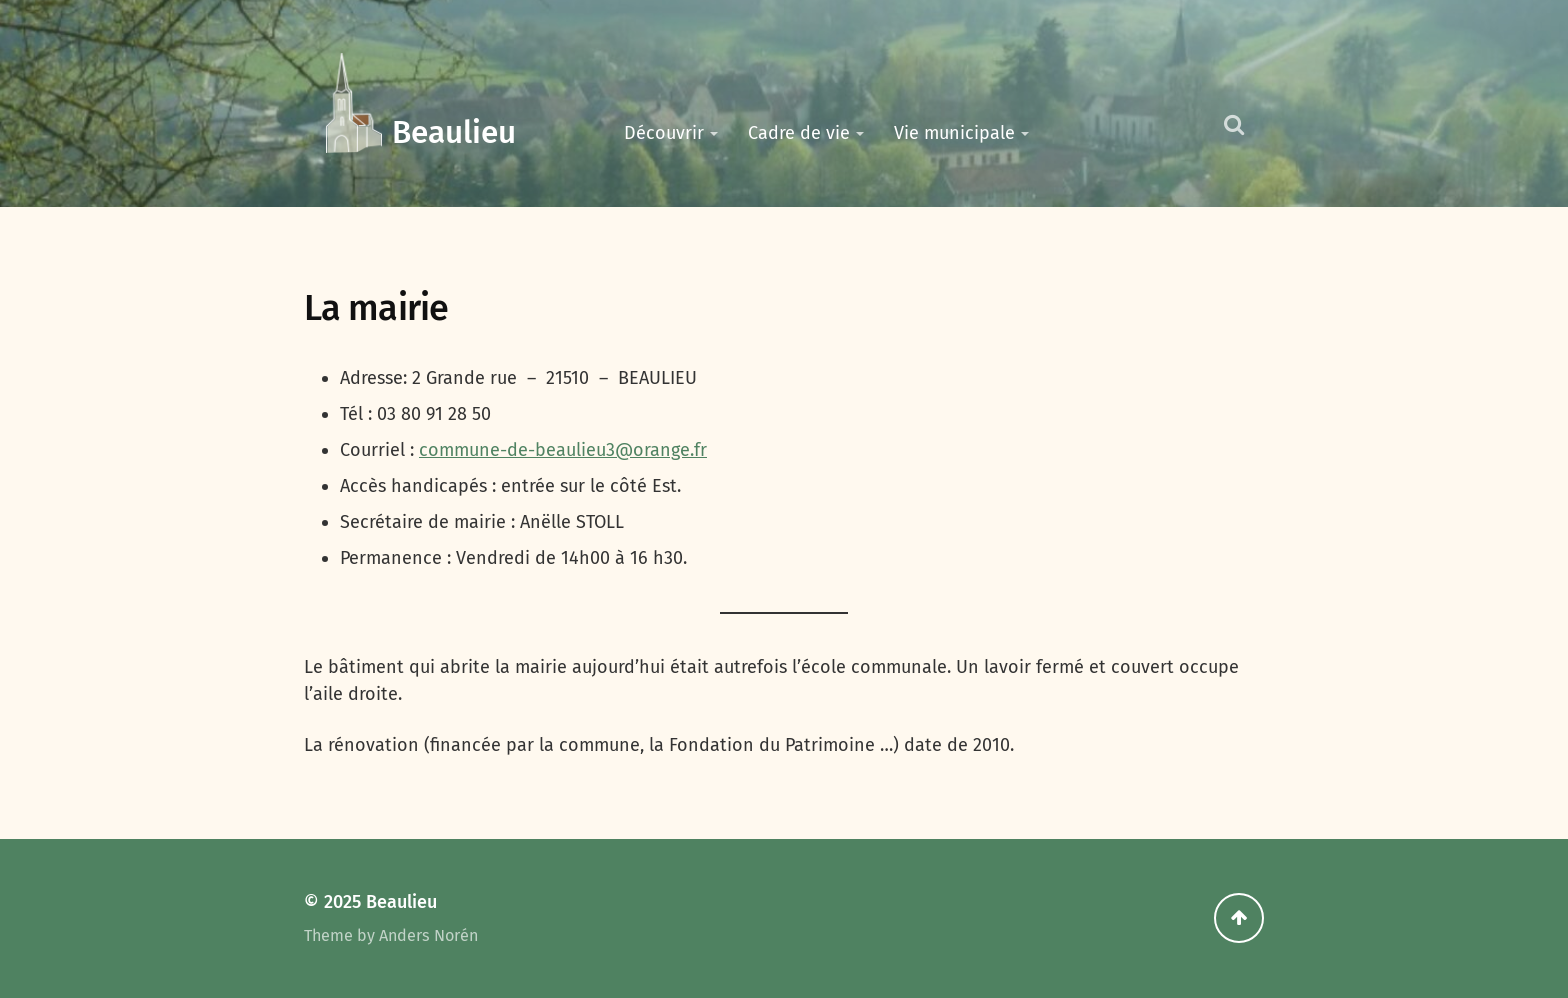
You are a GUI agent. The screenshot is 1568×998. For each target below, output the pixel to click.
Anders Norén (428, 935)
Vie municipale (954, 133)
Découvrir (664, 133)
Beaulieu (454, 132)
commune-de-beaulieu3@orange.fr (563, 450)
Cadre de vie (799, 133)
